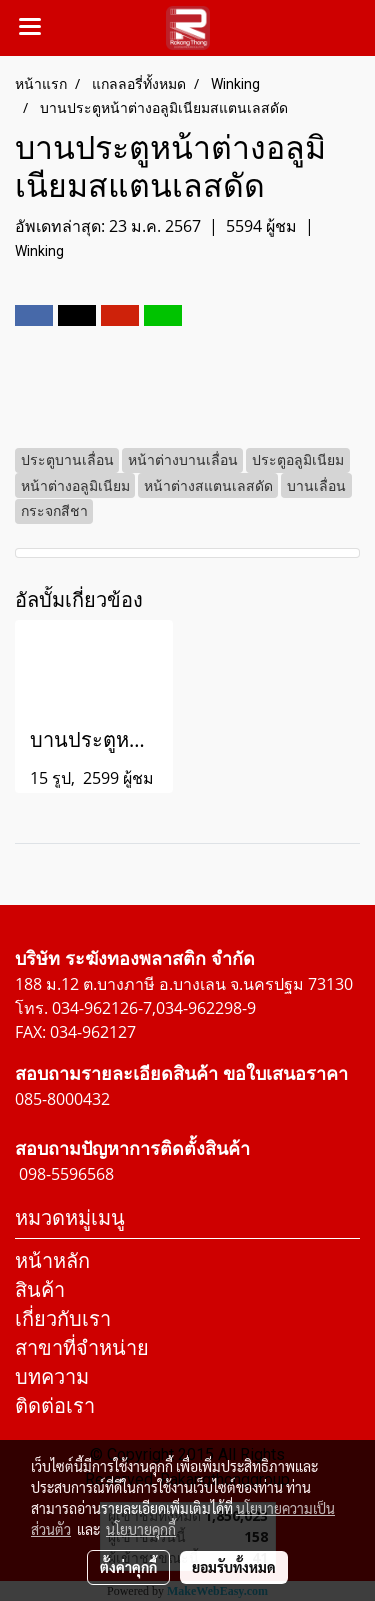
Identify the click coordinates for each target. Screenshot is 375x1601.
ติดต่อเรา (55, 1405)
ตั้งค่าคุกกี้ (128, 1567)
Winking (39, 251)
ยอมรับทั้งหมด (234, 1567)
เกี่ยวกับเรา (63, 1318)
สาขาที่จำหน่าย (82, 1347)
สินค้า (40, 1289)
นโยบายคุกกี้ (141, 1529)
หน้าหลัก (52, 1260)
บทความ (52, 1376)
